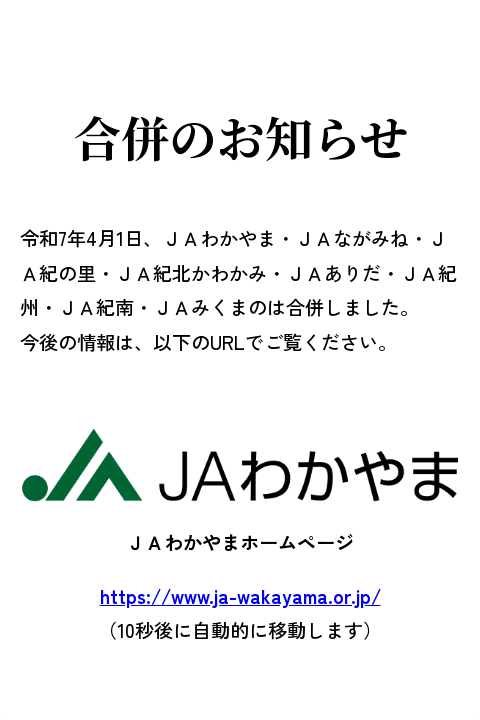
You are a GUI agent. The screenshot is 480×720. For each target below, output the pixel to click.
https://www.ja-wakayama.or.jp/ (240, 596)
